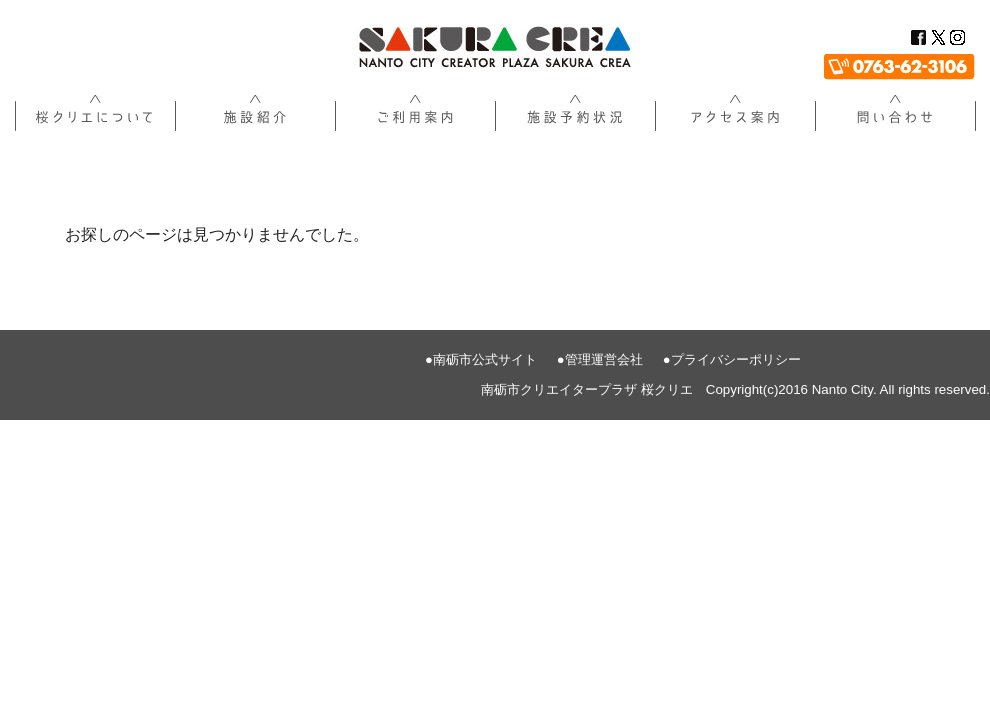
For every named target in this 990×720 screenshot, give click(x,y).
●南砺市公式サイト (481, 359)
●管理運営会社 (600, 359)
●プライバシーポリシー (732, 359)
